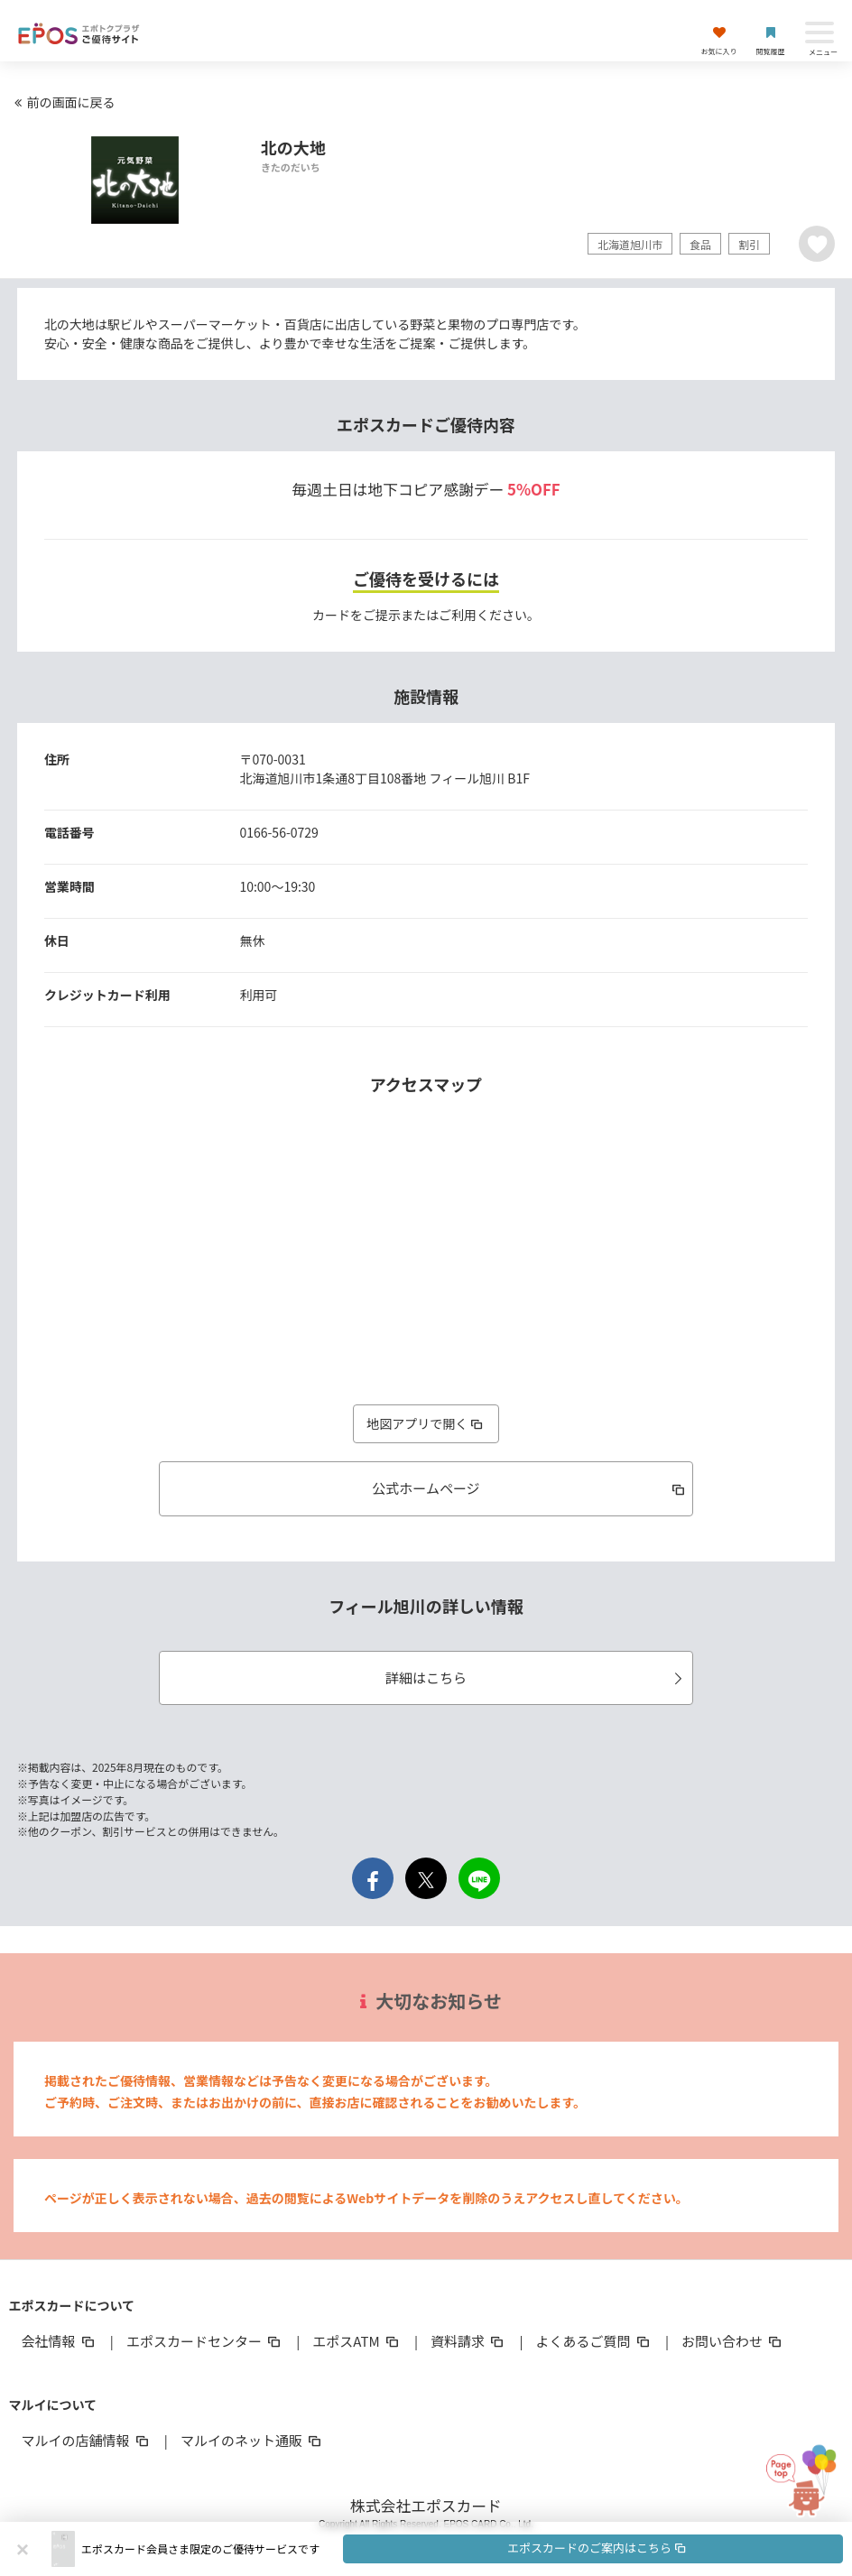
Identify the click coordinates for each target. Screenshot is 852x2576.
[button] (462, 2549)
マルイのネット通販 (252, 2440)
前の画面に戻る (62, 102)
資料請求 (468, 2340)
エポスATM (357, 2340)
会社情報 (59, 2340)
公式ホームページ (530, 1487)
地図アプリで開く (426, 1423)
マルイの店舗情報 (86, 2440)
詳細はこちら (536, 1677)
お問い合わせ (732, 2340)
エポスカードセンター (204, 2340)
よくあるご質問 (594, 2340)
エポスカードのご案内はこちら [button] (597, 2547)
